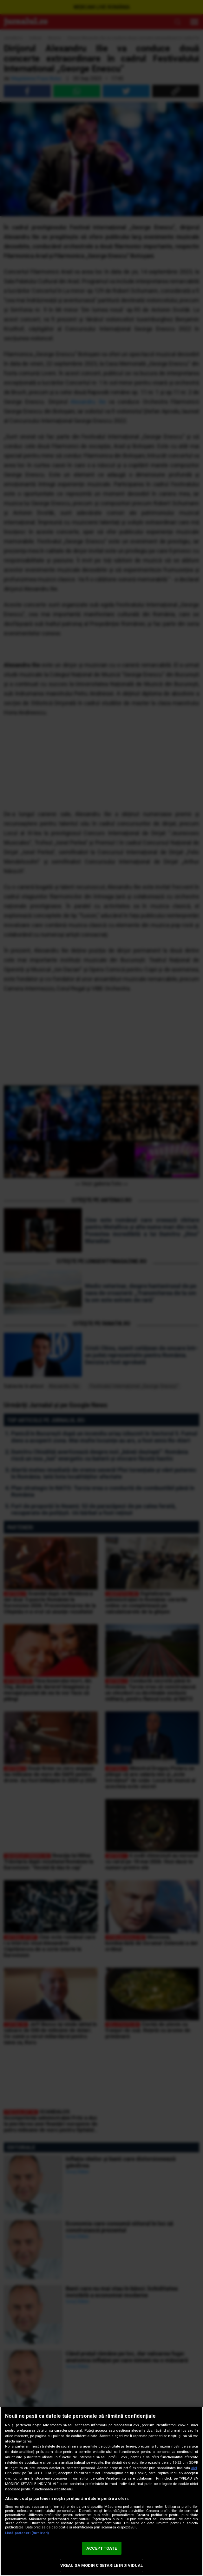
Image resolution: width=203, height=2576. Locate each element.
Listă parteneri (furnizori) (27, 2533)
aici (194, 2468)
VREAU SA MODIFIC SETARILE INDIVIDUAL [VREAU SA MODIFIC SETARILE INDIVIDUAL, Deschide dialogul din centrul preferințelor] (101, 2565)
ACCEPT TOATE (101, 2548)
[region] (101, 2491)
